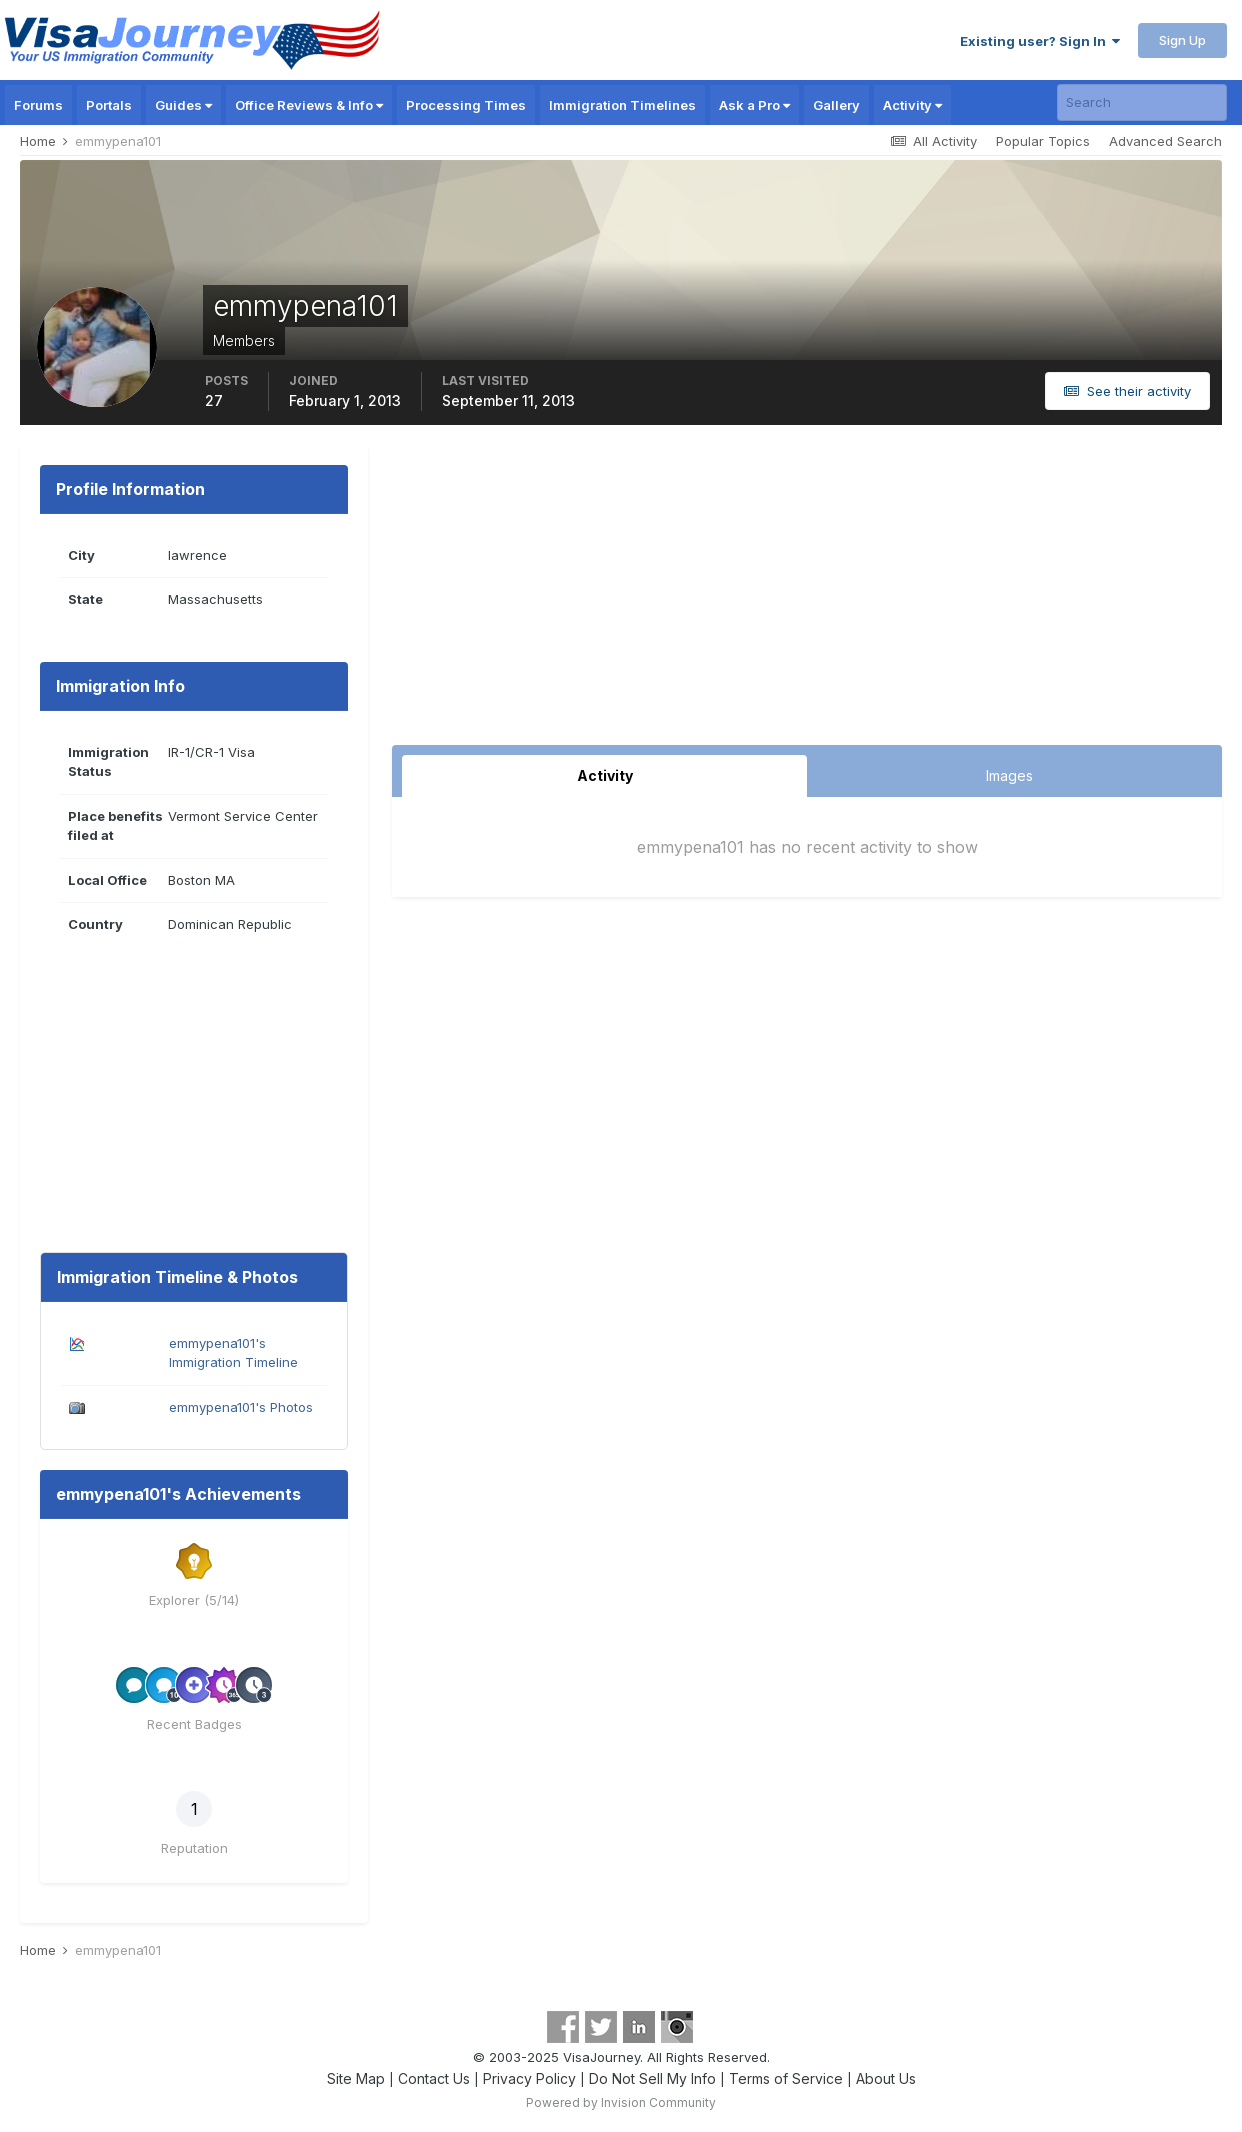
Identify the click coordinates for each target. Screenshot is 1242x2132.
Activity (912, 105)
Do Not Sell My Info (652, 2078)
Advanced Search (1165, 141)
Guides (183, 105)
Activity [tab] (605, 775)
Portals (109, 105)
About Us (886, 2078)
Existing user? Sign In (1040, 41)
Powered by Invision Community (621, 2102)
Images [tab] (1009, 775)
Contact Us (434, 2078)
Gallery (836, 105)
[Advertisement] (807, 595)
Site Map (356, 2078)
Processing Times (466, 105)
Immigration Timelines (622, 105)
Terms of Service (786, 2078)
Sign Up (1182, 40)
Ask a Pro (754, 105)
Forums (38, 105)
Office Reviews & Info (309, 105)
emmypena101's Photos (241, 1407)
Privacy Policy (529, 2078)
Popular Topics (1043, 141)
